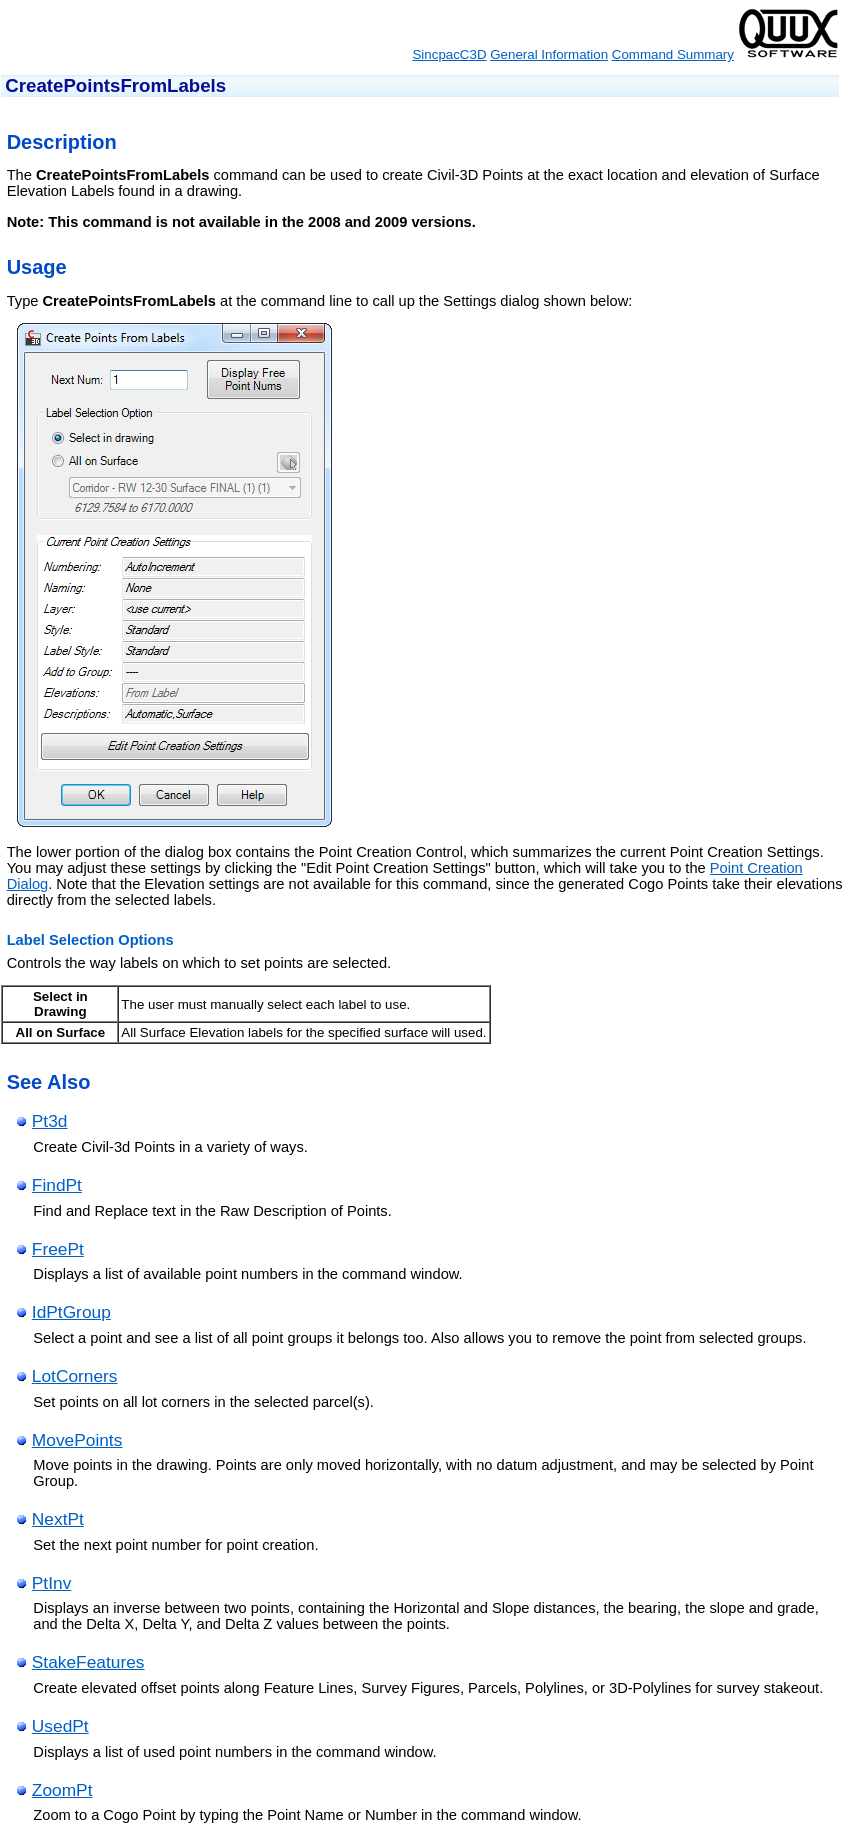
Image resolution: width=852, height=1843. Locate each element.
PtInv (52, 1583)
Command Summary (673, 54)
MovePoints (77, 1440)
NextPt (58, 1519)
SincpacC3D (449, 54)
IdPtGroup (71, 1312)
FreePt (58, 1249)
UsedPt (60, 1726)
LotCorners (75, 1376)
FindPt (57, 1185)
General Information (549, 54)
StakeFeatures (88, 1662)
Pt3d (50, 1121)
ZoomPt (62, 1790)
